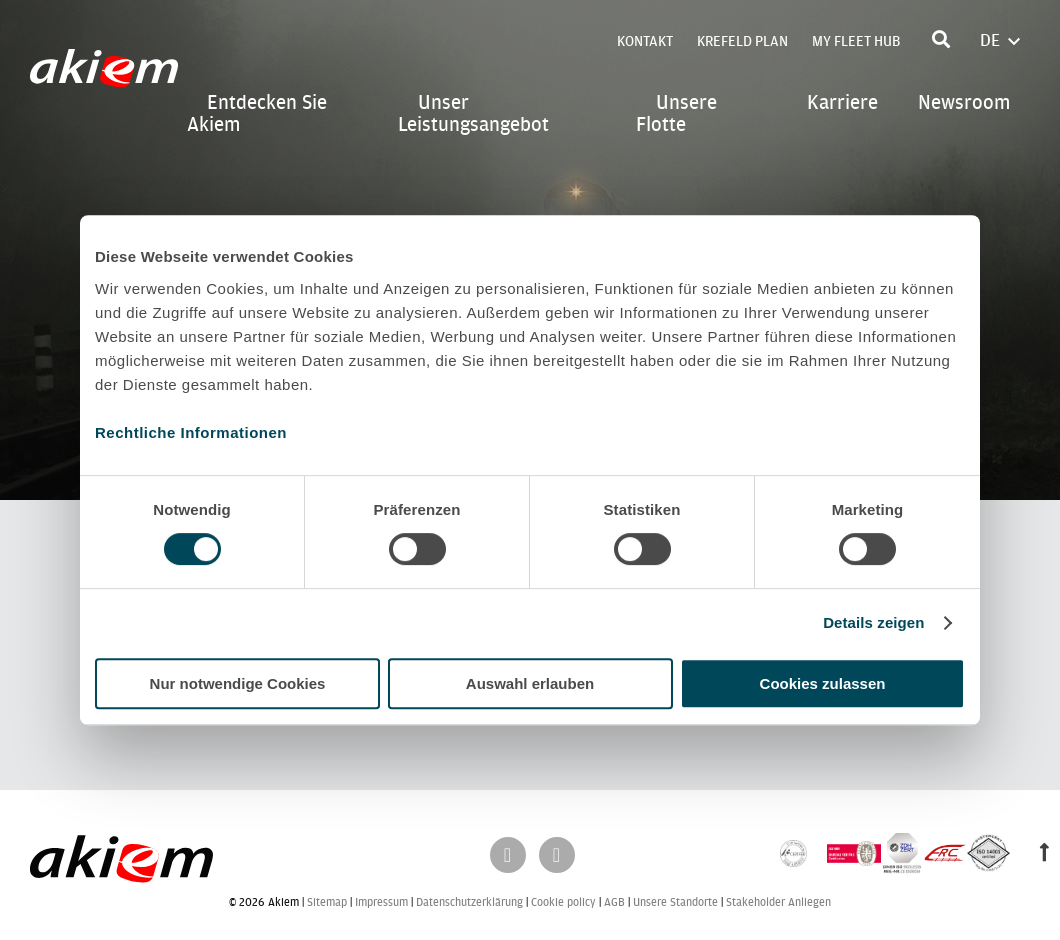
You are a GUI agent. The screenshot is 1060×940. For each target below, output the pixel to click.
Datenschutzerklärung (469, 903)
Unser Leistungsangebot (473, 113)
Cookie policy (563, 903)
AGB (614, 903)
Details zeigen (873, 622)
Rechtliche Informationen (191, 432)
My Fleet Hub (856, 41)
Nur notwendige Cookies (238, 683)
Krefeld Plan (742, 41)
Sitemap (327, 903)
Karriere (842, 102)
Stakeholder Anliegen (778, 903)
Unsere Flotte (676, 113)
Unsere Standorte (675, 903)
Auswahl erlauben (530, 683)
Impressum (381, 903)
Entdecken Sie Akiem (257, 113)
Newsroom (964, 102)
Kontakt (645, 41)
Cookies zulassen (823, 683)
